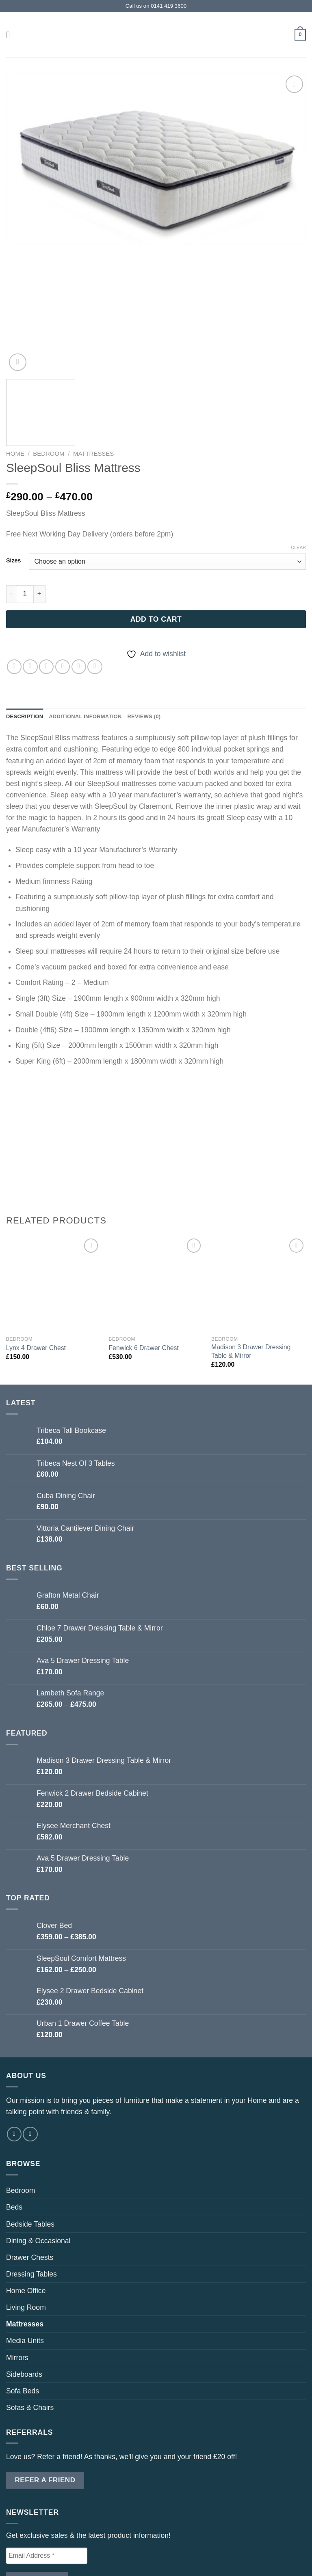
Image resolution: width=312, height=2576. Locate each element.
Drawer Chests (29, 2170)
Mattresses (93, 365)
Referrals (160, 2551)
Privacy (223, 2551)
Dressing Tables (31, 2186)
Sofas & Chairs (30, 2320)
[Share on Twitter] (46, 578)
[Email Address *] (46, 2468)
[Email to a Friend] (62, 578)
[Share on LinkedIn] (94, 578)
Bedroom (48, 365)
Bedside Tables (30, 2136)
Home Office (26, 2203)
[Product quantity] (25, 506)
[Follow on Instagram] (30, 2046)
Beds (14, 2119)
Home (15, 365)
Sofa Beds (22, 2303)
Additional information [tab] (91, 628)
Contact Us (117, 2551)
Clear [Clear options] (298, 459)
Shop (84, 2551)
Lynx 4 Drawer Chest (36, 1260)
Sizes (13, 472)
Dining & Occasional (38, 2153)
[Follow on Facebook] (14, 2046)
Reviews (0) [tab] (155, 628)
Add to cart (156, 531)
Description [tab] (26, 628)
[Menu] (11, 34)
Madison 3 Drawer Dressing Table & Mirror (250, 1263)
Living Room (26, 2220)
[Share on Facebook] (30, 578)
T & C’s (194, 2551)
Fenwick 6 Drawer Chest (143, 1260)
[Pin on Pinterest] (79, 578)
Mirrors (17, 2270)
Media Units (25, 2253)
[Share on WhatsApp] (14, 578)
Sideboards (24, 2287)
